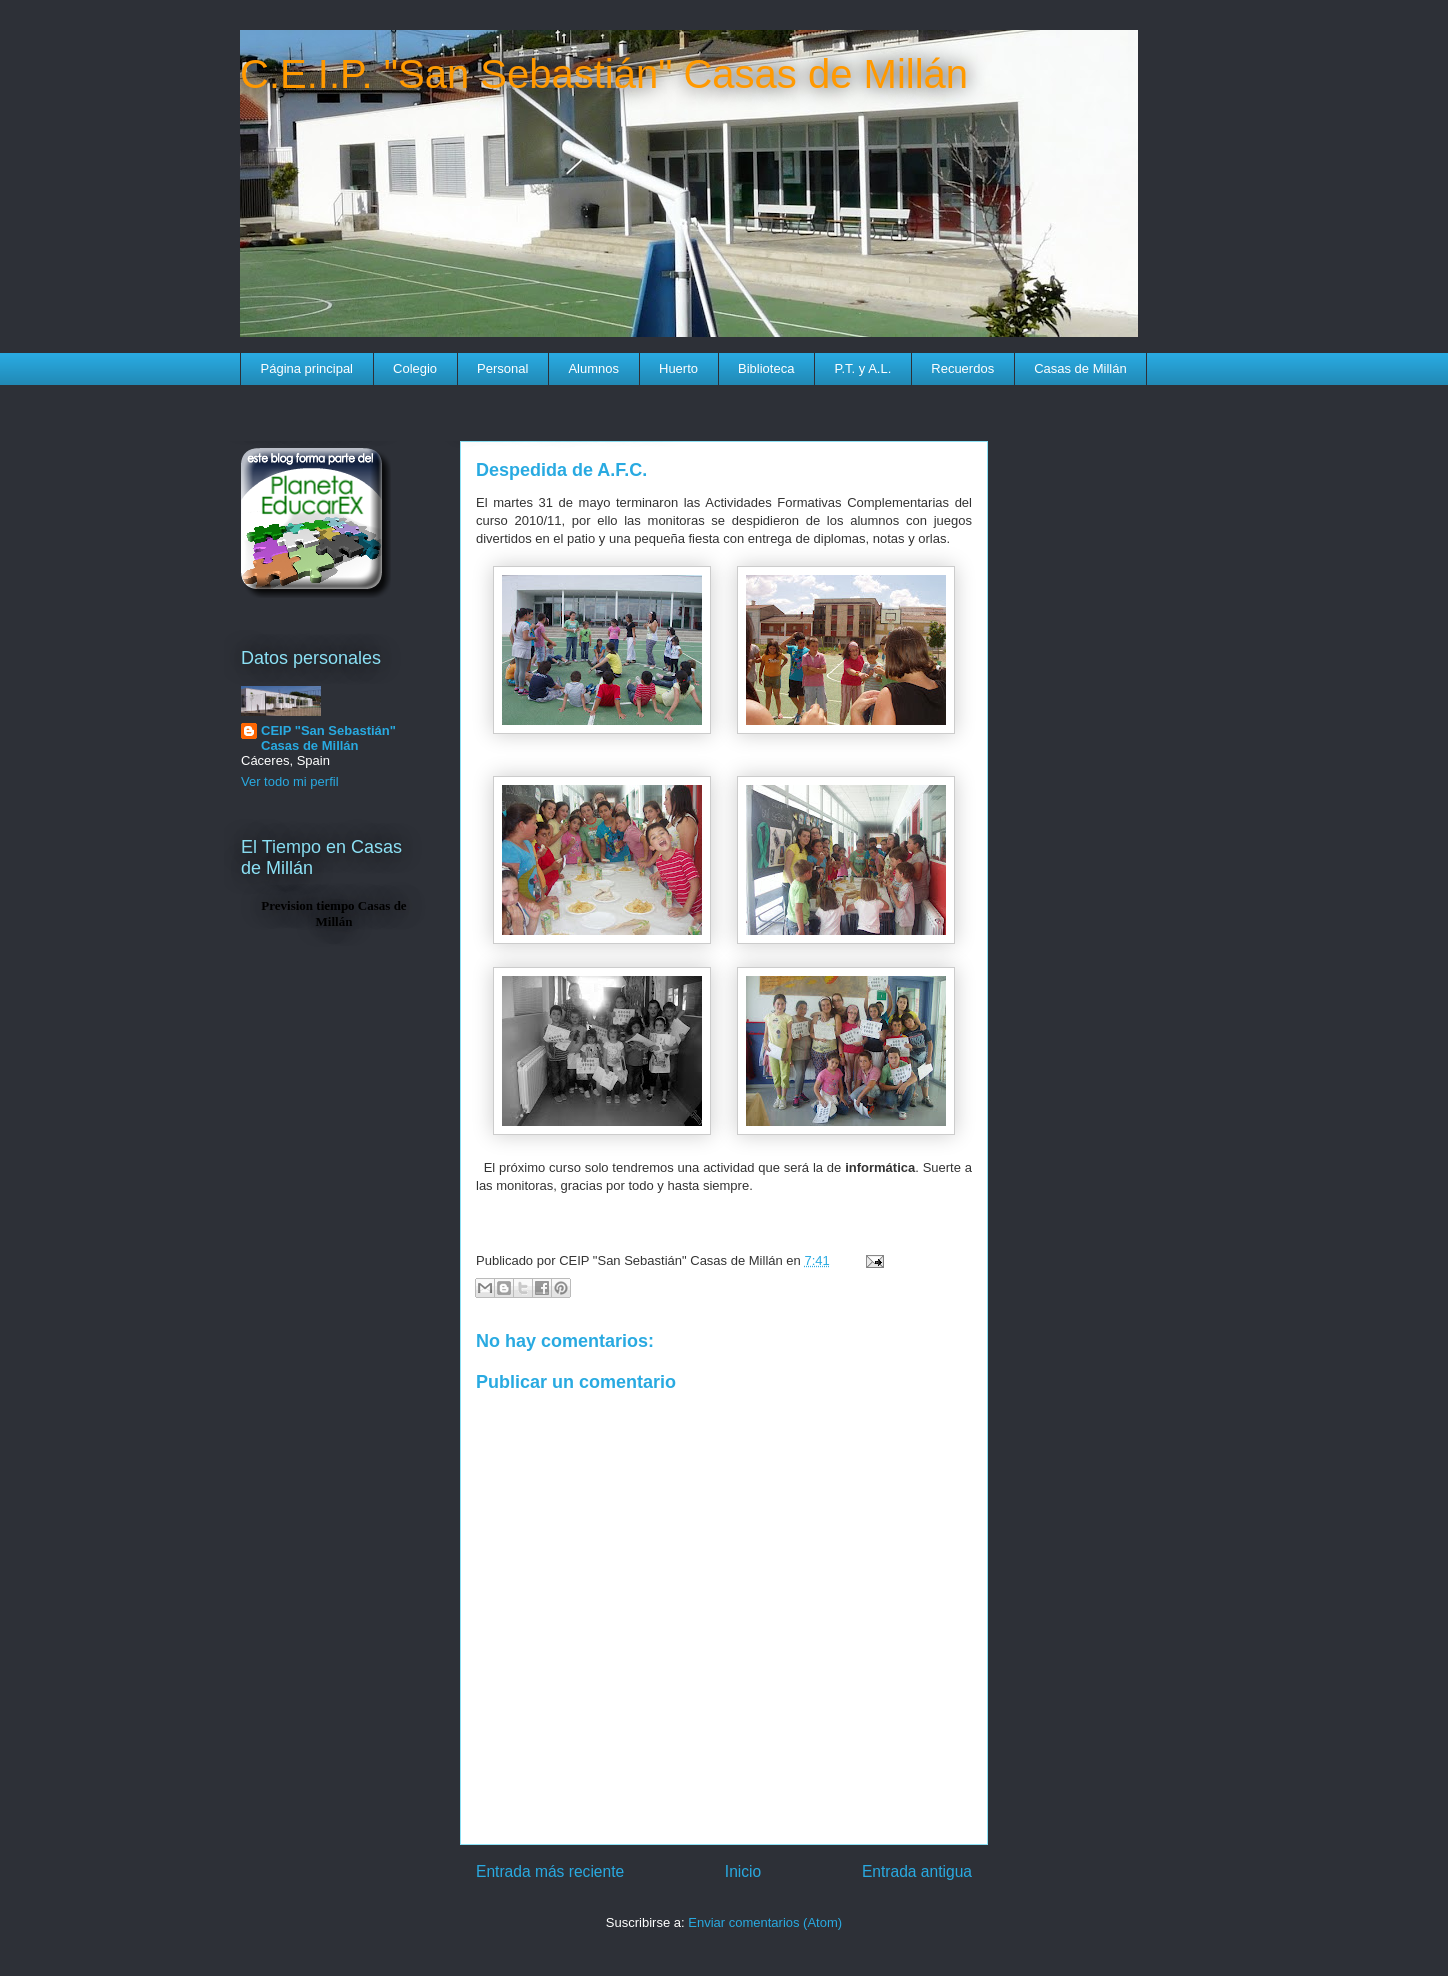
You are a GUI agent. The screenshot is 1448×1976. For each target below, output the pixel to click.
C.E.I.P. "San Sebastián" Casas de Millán (604, 74)
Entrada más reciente (550, 1871)
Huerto (678, 368)
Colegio (415, 368)
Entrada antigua (917, 1871)
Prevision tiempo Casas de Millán (333, 913)
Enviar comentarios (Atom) (765, 1922)
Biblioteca (766, 368)
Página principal (307, 368)
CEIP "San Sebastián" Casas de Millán (328, 738)
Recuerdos (962, 368)
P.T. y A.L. (862, 368)
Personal (502, 368)
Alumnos (593, 368)
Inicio (743, 1871)
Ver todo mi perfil (290, 781)
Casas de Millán (1080, 368)
